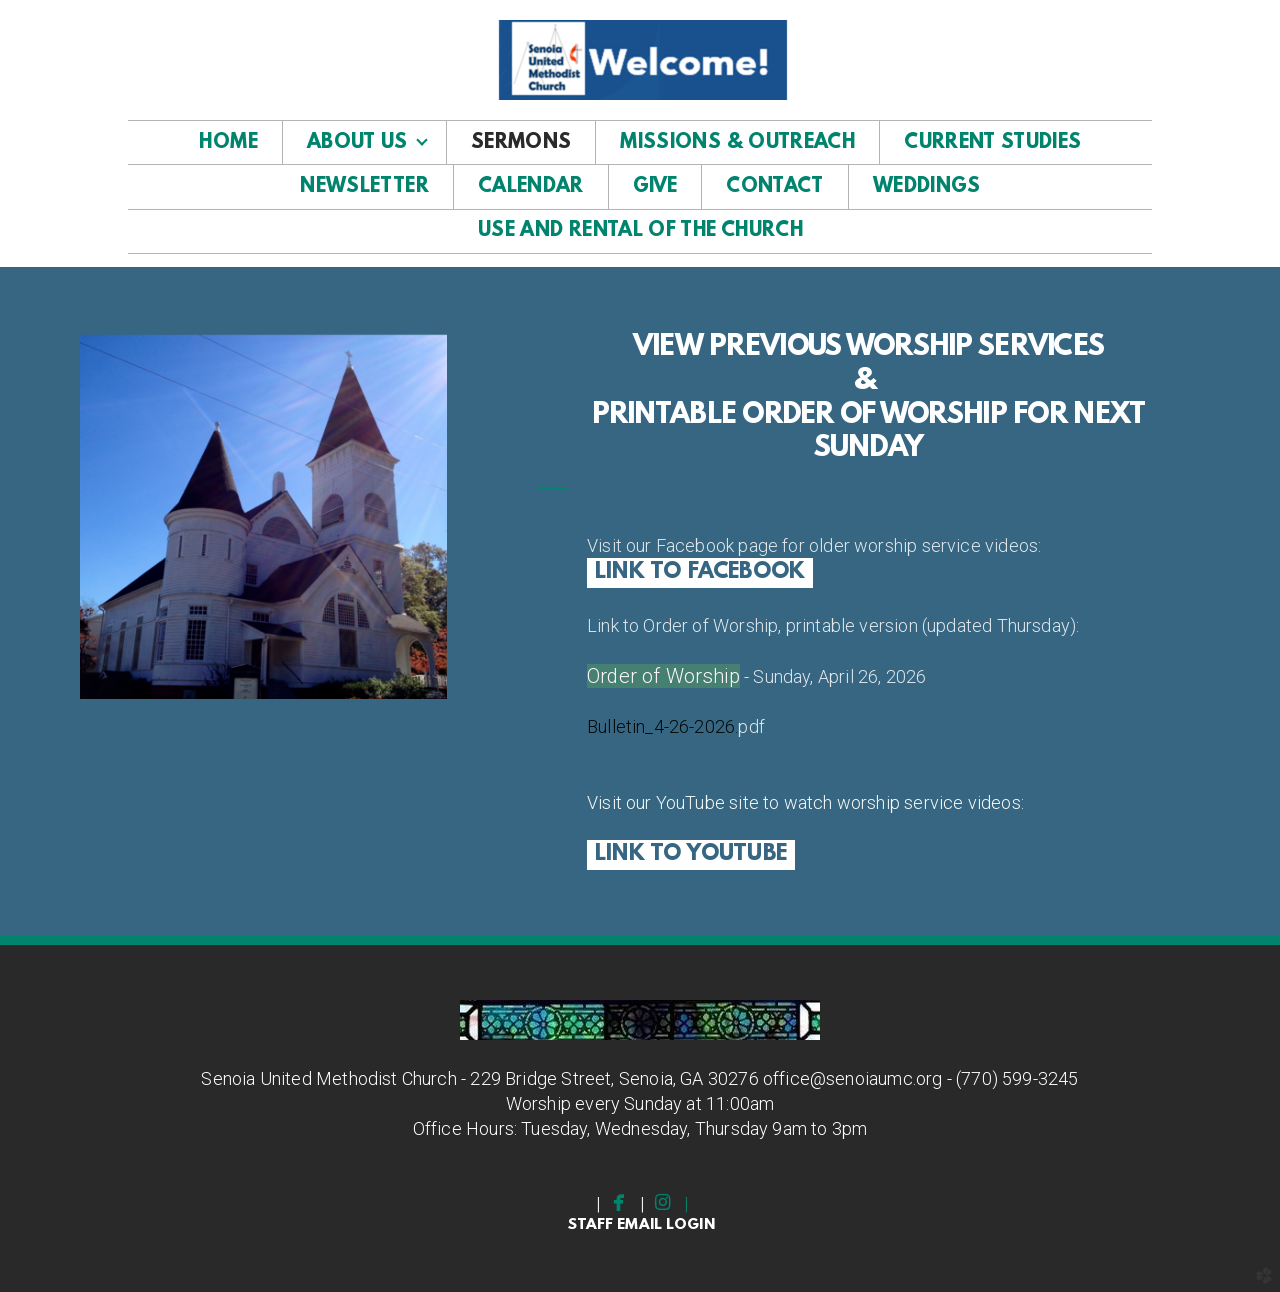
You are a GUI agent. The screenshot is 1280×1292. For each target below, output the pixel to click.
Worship (703, 676)
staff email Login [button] (641, 1225)
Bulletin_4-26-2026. (662, 726)
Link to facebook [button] (700, 572)
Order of (626, 676)
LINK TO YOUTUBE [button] (691, 854)
